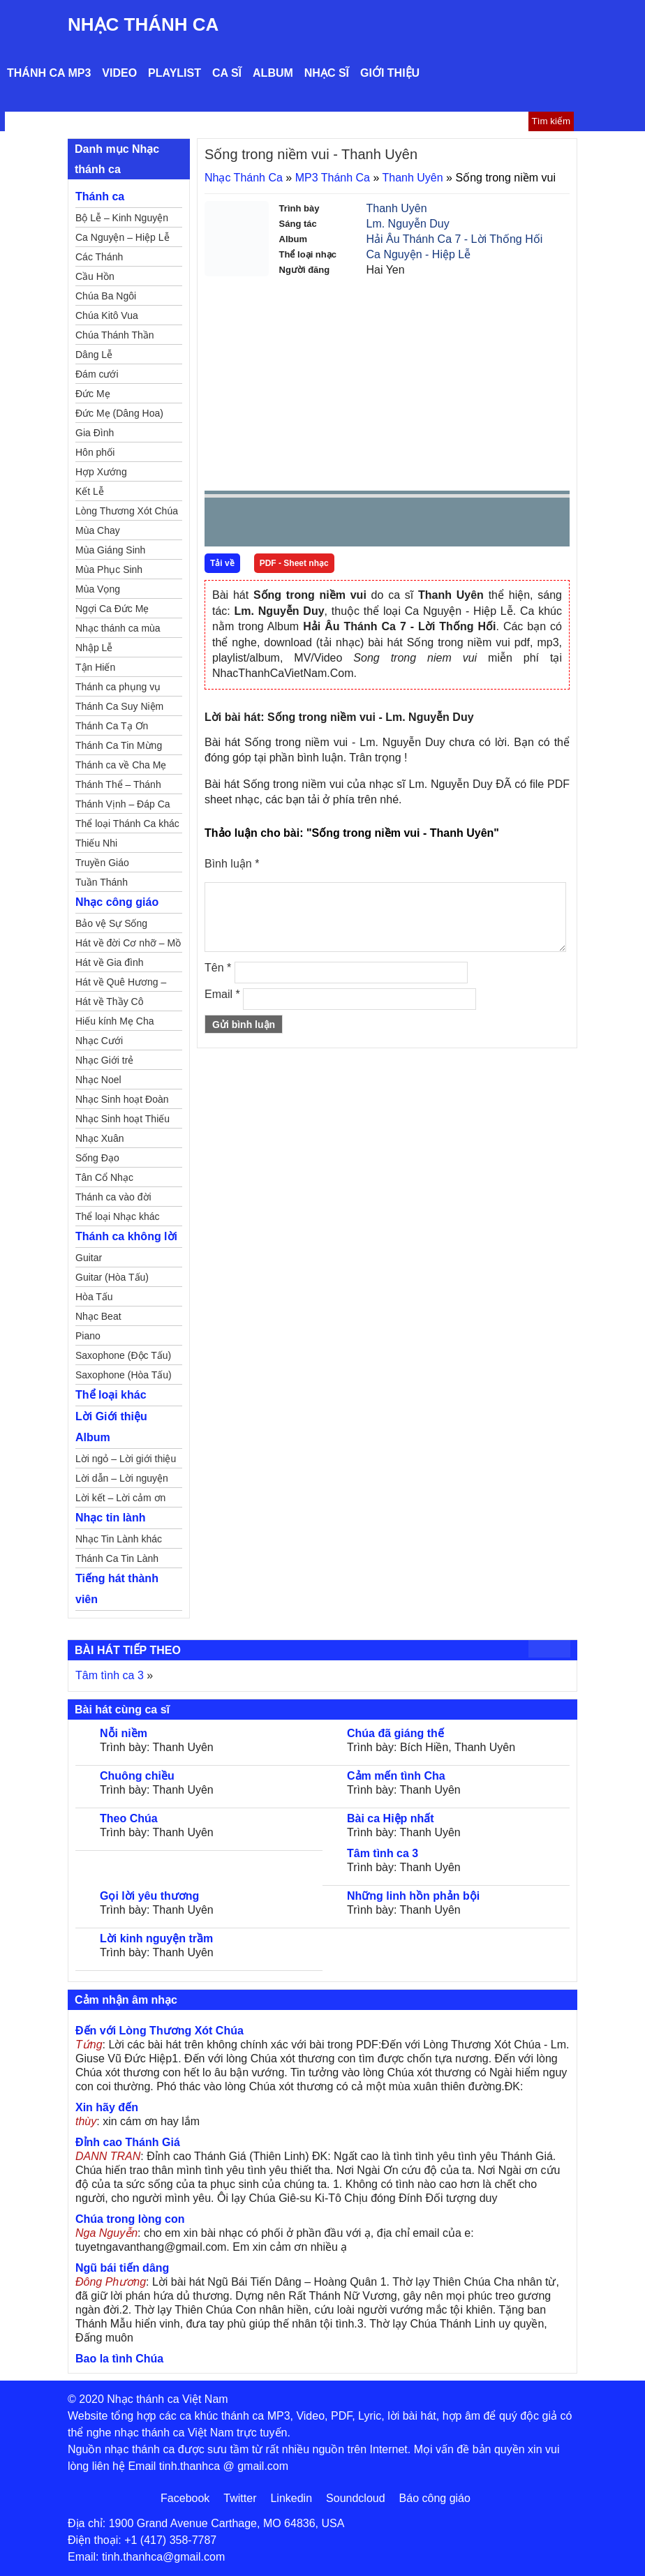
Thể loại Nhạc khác (117, 1216)
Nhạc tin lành (110, 1518)
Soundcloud (355, 2498)
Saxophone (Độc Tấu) (123, 1355)
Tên (218, 968)
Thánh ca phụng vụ (118, 686)
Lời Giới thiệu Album (111, 1426)
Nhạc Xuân (99, 1138)
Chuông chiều (137, 1776)
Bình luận (232, 864)
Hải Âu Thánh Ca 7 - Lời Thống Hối (454, 239)
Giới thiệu (390, 73)
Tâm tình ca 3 (109, 1675)
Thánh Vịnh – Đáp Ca (122, 804)
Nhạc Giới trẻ (104, 1060)
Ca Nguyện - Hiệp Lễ (418, 254)
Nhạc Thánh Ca (143, 24)
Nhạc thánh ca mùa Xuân (118, 630)
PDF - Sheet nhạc (294, 563)
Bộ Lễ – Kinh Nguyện (121, 217)
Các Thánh (99, 256)
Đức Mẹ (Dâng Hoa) (119, 413)
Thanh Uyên (413, 178)
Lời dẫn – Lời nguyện (121, 1478)
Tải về (222, 563)
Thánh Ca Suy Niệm (119, 706)
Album (273, 73)
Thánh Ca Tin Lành (116, 1558)
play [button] (259, 522)
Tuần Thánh (101, 882)
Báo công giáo (434, 2498)
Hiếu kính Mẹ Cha (114, 1021)
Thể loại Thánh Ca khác (127, 823)
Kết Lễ (89, 491)
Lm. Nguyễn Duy (408, 224)
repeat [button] (340, 525)
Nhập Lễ (93, 647)
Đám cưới (97, 374)
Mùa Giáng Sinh (110, 550)
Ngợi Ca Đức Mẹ (112, 608)
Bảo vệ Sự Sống (111, 923)
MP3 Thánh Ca (332, 178)
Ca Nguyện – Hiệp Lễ (122, 237)
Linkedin (291, 2498)
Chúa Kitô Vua (106, 315)
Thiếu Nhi (96, 843)
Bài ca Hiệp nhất (390, 1818)
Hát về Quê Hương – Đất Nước (120, 984)
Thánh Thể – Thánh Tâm (118, 786)
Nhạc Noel (98, 1079)
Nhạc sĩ (326, 73)
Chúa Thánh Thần (114, 335)
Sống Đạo (97, 1157)
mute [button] (476, 522)
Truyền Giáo (102, 862)
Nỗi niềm (123, 1733)
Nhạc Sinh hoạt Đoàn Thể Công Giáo (122, 1101)
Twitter (239, 2498)
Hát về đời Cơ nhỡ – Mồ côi (128, 945)
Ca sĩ (227, 73)
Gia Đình (94, 432)
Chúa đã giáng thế (395, 1733)
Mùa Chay (97, 530)
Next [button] (294, 525)
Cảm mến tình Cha (396, 1776)
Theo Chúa (129, 1818)
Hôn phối (94, 452)
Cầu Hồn (94, 276)
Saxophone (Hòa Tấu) (123, 1374)
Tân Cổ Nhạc (104, 1177)
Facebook (185, 2498)
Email (222, 994)
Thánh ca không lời (126, 1236)
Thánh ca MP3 (49, 73)
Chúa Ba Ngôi (105, 295)
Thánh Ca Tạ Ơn (111, 725)
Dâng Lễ (93, 354)
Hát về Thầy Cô (109, 1001)
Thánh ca (99, 196)
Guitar (88, 1257)
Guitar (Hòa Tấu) (112, 1277)
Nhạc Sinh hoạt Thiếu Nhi (122, 1121)
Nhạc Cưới (99, 1040)
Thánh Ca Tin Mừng (118, 745)
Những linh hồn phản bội (413, 1896)
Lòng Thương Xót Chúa (126, 510)
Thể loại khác (111, 1395)
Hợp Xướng (101, 471)
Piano (88, 1335)
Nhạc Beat (98, 1316)
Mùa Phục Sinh (108, 569)
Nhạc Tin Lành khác (118, 1538)
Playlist (174, 73)
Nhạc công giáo (116, 902)
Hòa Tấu (94, 1296)
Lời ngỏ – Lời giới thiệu (125, 1458)
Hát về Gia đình (109, 962)
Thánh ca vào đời (113, 1197)
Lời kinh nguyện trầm (156, 1938)
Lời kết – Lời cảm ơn (120, 1497)
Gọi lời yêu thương (149, 1896)
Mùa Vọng (97, 589)
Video (119, 73)
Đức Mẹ (92, 393)
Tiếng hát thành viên (116, 1588)
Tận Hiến (95, 667)
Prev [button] (223, 525)
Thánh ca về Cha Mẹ (120, 764)
